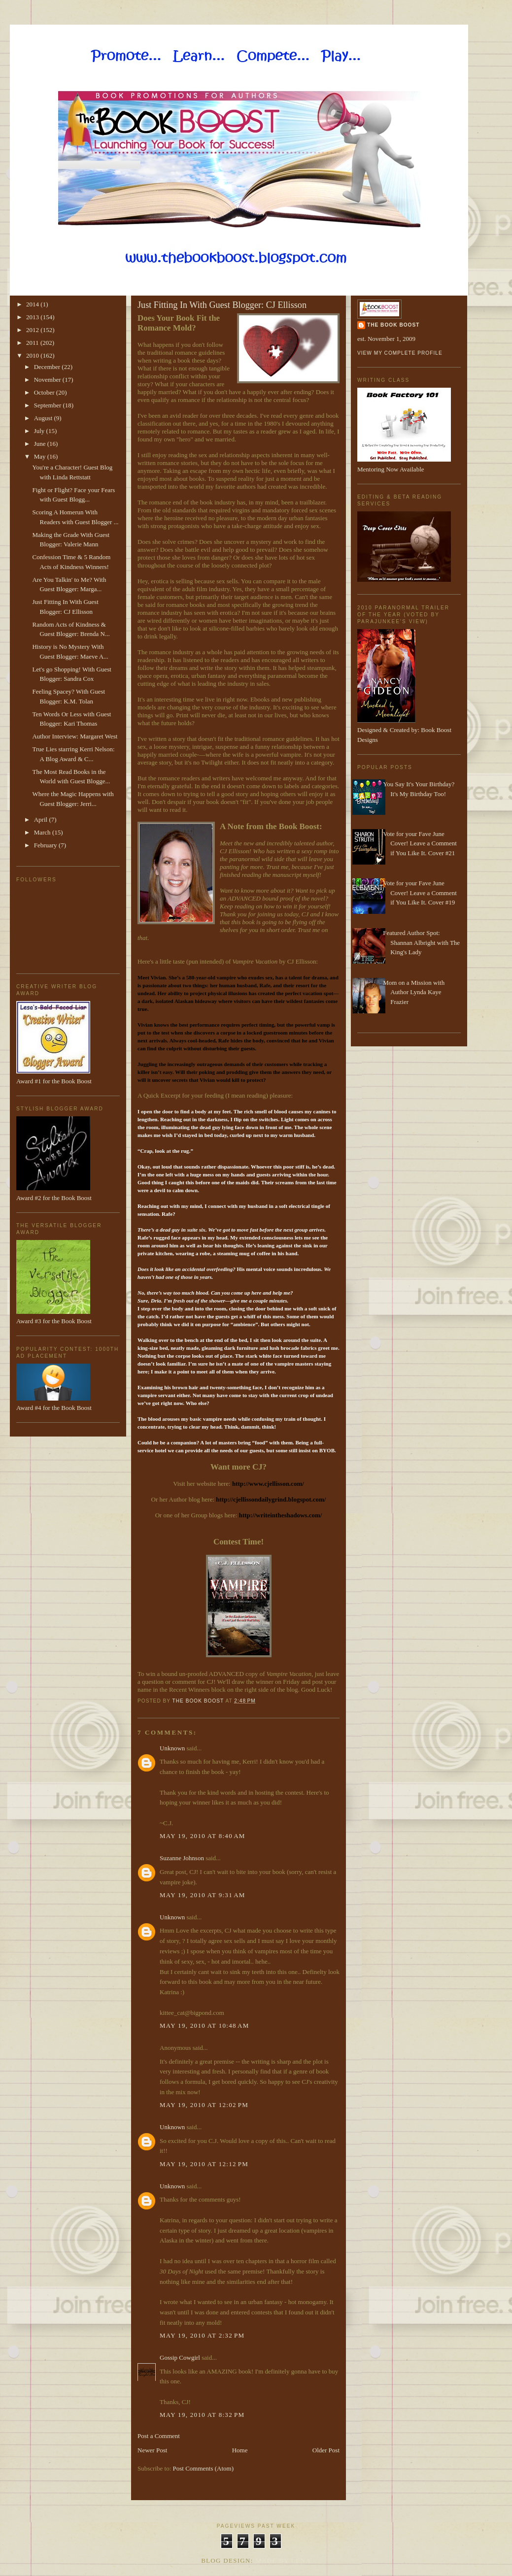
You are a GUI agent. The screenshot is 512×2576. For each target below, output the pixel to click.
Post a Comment (158, 2436)
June (40, 443)
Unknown (172, 1748)
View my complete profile (400, 353)
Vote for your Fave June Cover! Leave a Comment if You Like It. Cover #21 (420, 843)
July (40, 431)
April (41, 819)
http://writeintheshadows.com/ (280, 1515)
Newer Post (152, 2450)
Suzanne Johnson (182, 1858)
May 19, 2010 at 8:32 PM (202, 2414)
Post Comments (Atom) (203, 2468)
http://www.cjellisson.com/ (268, 1483)
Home (240, 2450)
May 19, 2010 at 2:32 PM (202, 2335)
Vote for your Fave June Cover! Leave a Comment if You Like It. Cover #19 (420, 892)
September (48, 405)
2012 (33, 330)
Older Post (326, 2450)
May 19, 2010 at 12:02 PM (204, 2104)
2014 (33, 304)
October (45, 392)
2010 (33, 355)
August (44, 418)
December (48, 366)
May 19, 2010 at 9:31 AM (202, 1895)
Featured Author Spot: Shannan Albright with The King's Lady (421, 942)
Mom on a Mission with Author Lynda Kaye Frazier (413, 992)
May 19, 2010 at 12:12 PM (204, 2164)
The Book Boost (393, 325)
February (46, 845)
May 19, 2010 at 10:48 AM (204, 2025)
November (48, 379)
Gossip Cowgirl (180, 2357)
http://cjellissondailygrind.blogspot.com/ (271, 1499)
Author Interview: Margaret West (74, 736)
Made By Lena (283, 2560)
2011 (33, 342)
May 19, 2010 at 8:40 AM (202, 1836)
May (40, 456)
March (43, 832)
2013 (33, 317)
